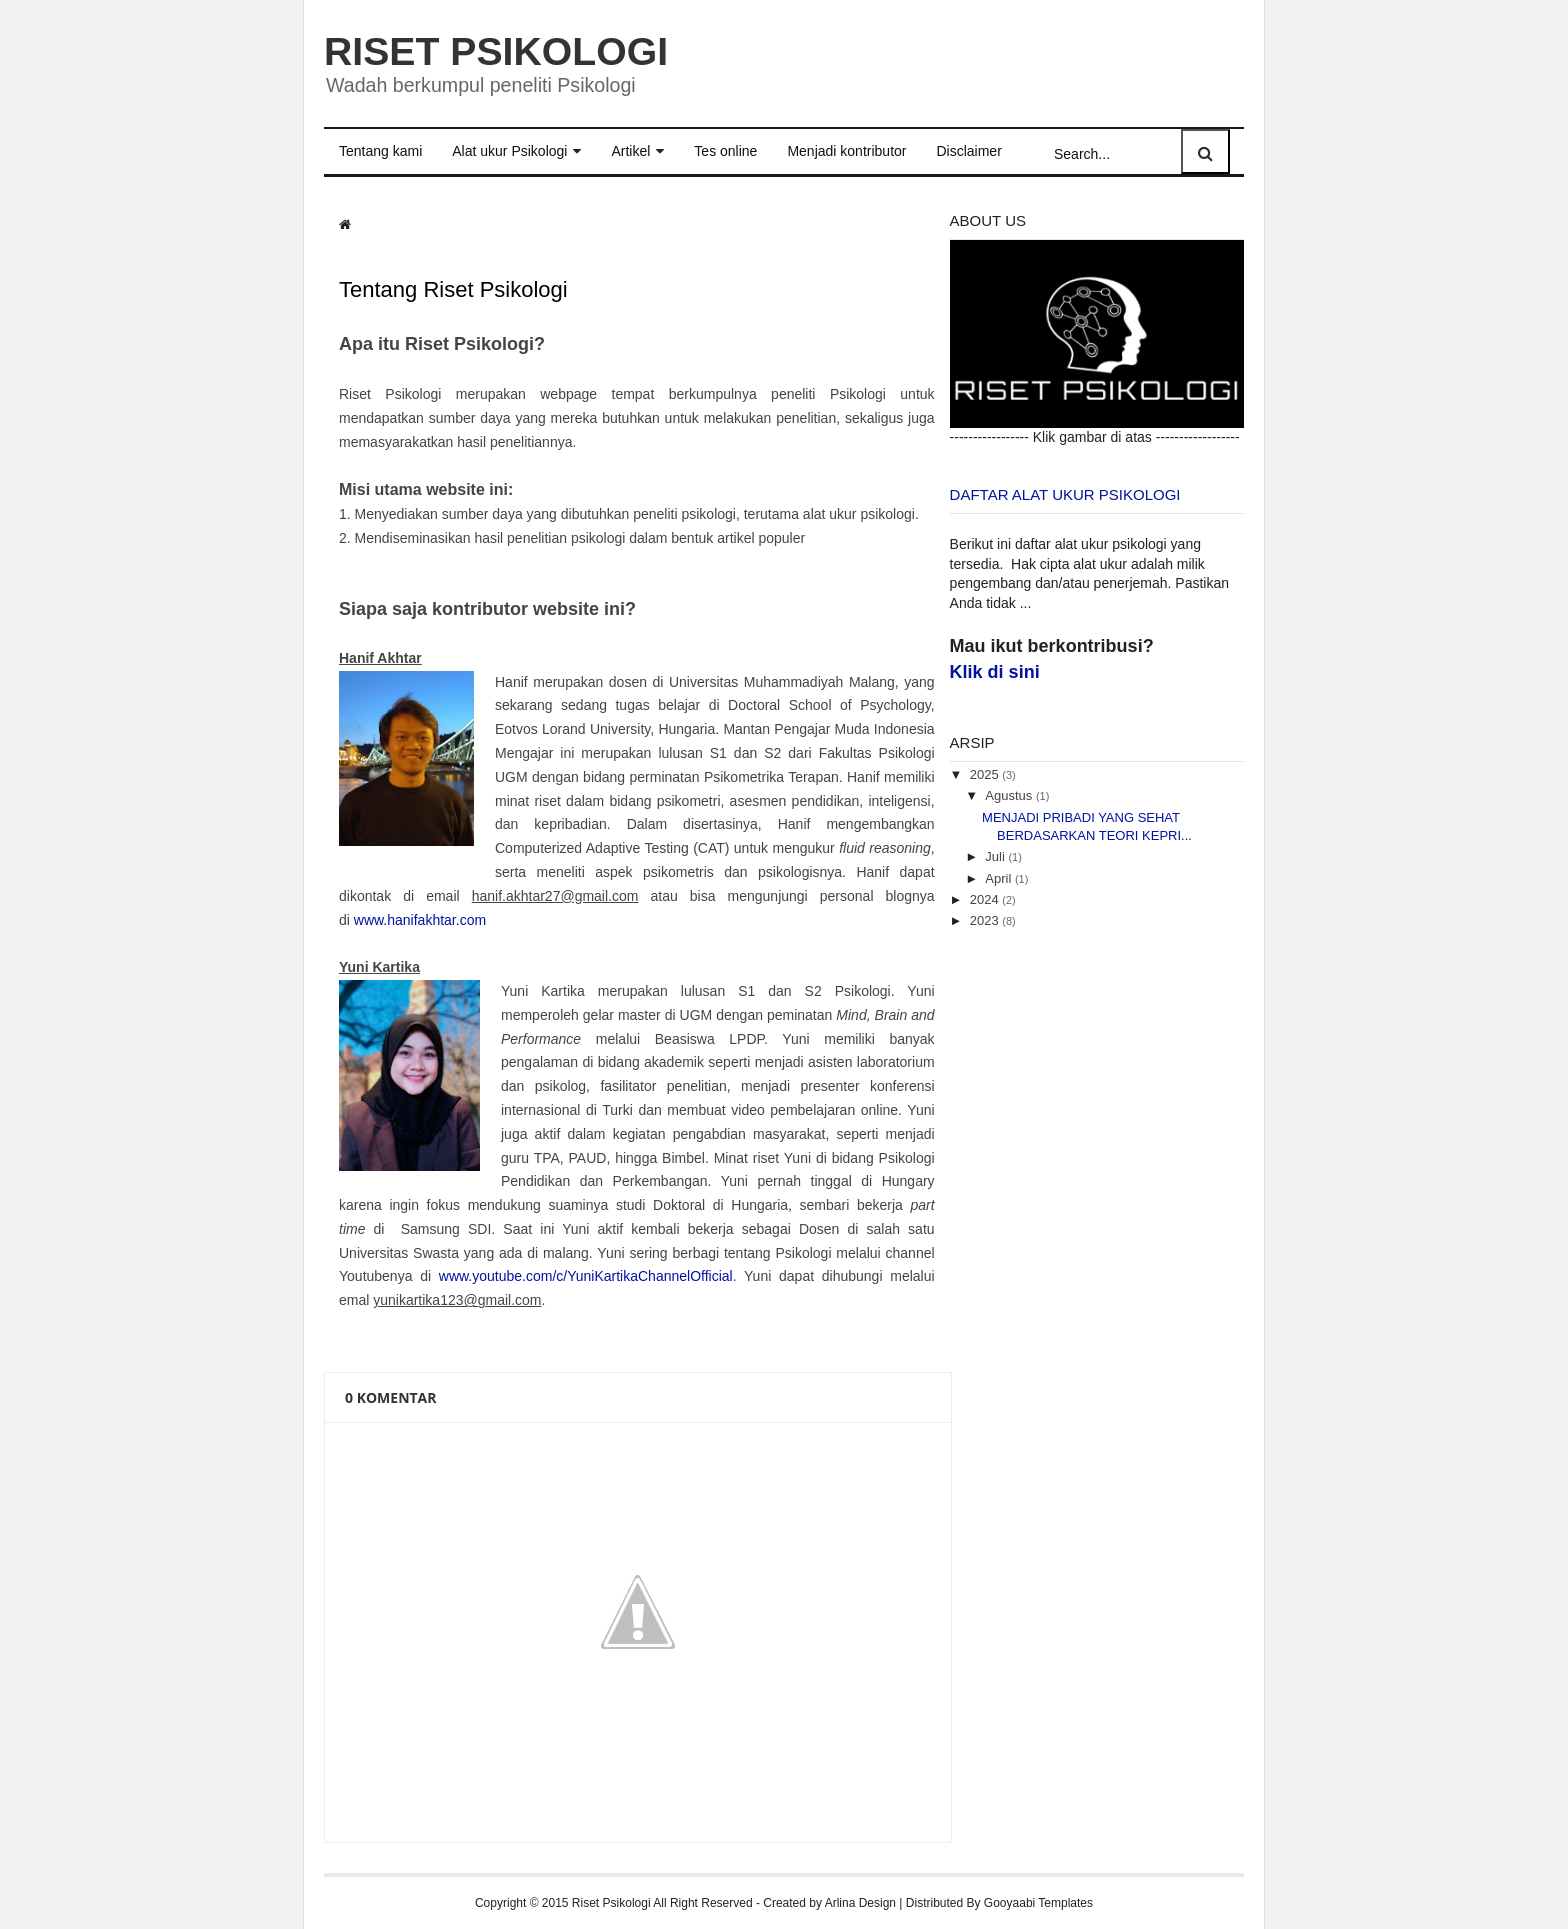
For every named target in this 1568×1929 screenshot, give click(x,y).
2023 (984, 920)
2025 (984, 773)
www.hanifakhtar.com (420, 919)
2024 (984, 899)
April (998, 877)
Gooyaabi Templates (1038, 1903)
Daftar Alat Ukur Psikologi (1065, 494)
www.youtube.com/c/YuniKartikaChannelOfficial (586, 1276)
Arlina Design (860, 1903)
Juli (995, 856)
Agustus (1008, 795)
